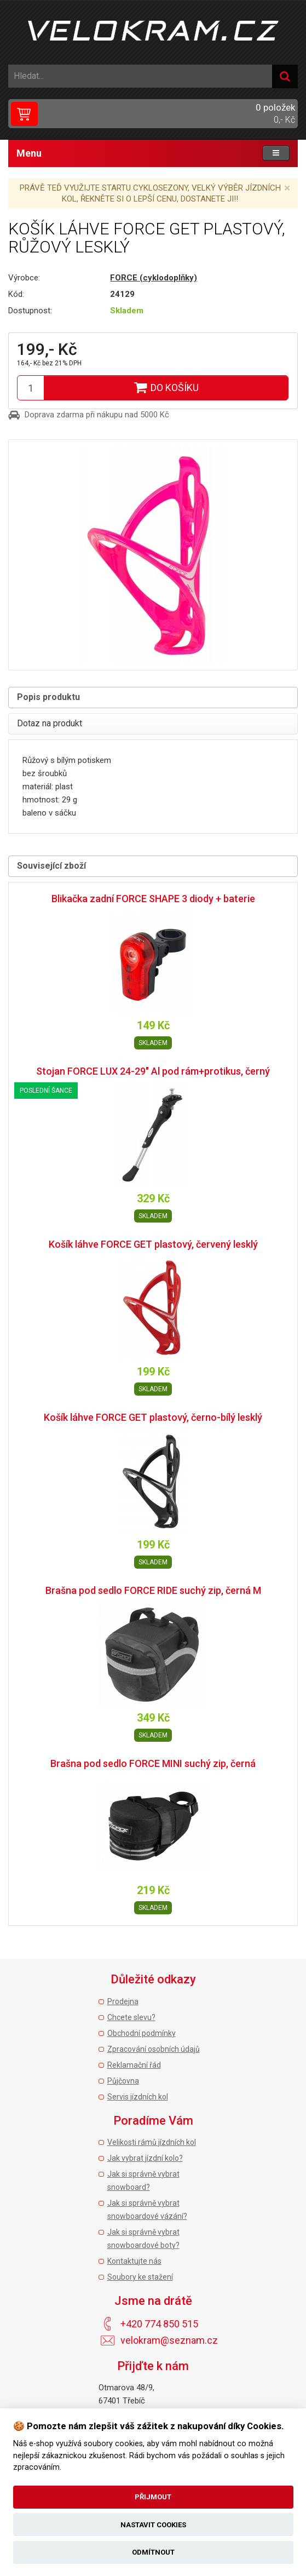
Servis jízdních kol (137, 2096)
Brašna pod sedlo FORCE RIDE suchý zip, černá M (153, 1590)
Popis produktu (48, 697)
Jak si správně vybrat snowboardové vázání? (147, 2210)
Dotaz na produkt (49, 723)
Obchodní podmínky (141, 2033)
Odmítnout (153, 2552)
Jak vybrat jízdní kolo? (145, 2158)
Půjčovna (123, 2080)
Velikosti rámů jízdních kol (151, 2142)
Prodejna (122, 2001)
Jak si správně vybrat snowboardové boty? (143, 2239)
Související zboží (51, 865)
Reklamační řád (134, 2065)
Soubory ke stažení (140, 2277)
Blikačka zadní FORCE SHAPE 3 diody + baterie (153, 898)
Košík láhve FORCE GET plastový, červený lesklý (153, 1244)
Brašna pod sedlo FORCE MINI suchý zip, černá (153, 1763)
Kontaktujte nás (134, 2261)
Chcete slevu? (131, 2017)
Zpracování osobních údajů (153, 2049)
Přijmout (153, 2497)
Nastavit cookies (153, 2525)
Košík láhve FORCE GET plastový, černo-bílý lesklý (153, 1417)
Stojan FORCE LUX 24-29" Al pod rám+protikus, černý (153, 1071)
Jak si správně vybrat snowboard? (143, 2180)
